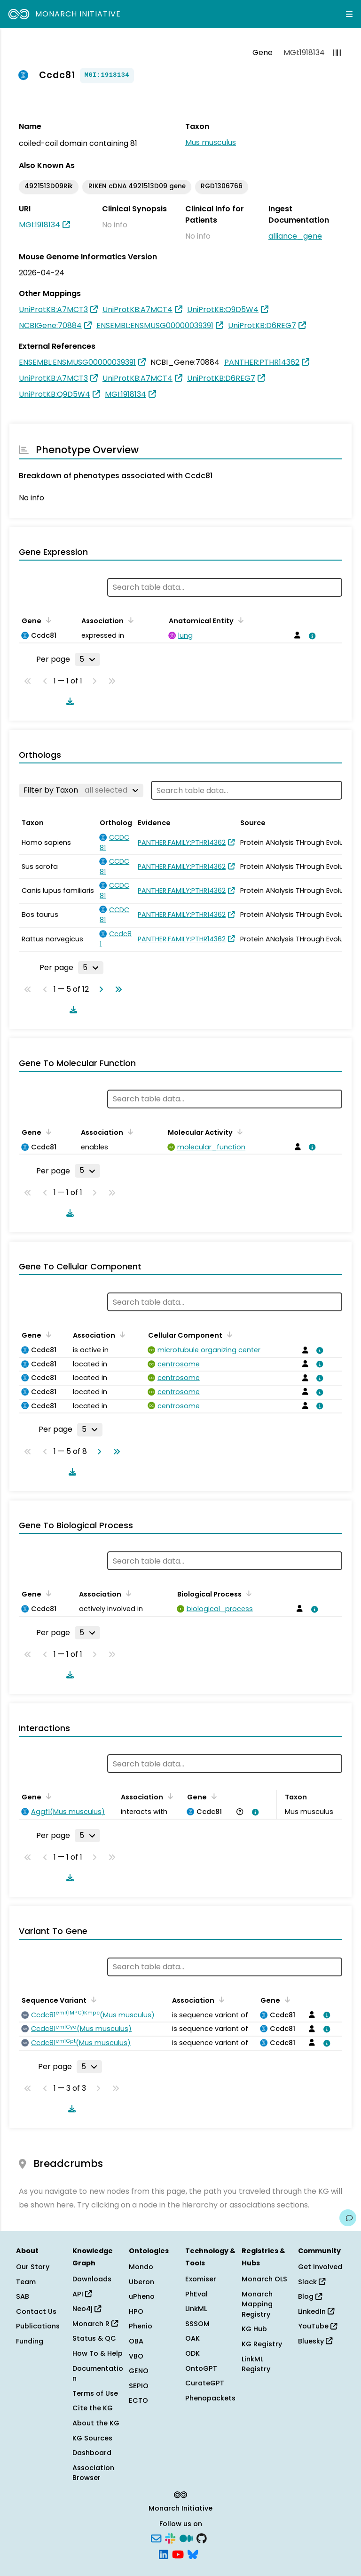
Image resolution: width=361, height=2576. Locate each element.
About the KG (95, 2423)
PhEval (196, 2294)
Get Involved (320, 2266)
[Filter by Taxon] (81, 790)
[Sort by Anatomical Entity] (239, 620)
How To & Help (97, 2353)
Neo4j (86, 2308)
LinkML (196, 2308)
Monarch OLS (264, 2279)
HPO (136, 2311)
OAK (192, 2338)
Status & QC (94, 2338)
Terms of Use (95, 2393)
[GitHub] (201, 2537)
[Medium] (186, 2537)
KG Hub (254, 2329)
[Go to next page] (99, 989)
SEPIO (139, 2386)
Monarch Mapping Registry (257, 2304)
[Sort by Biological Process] (247, 1593)
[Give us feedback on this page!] (347, 2217)
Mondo (141, 2266)
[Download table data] (68, 701)
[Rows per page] (87, 659)
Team (26, 2282)
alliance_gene (295, 236)
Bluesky (315, 2341)
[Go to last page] (117, 989)
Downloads (91, 2279)
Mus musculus (210, 142)
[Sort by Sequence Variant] (92, 1999)
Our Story (32, 2266)
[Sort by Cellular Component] (228, 1334)
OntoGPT (201, 2368)
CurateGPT (204, 2383)
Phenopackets (210, 2398)
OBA (136, 2341)
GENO (139, 2370)
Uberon (141, 2282)
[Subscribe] (156, 2537)
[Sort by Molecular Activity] (238, 1131)
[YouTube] (178, 2553)
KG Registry (262, 2344)
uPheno (142, 2296)
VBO (136, 2356)
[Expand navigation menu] (349, 14)
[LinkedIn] (163, 2553)
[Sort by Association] (129, 620)
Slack (311, 2282)
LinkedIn (316, 2311)
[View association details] (310, 636)
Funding (29, 2341)
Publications (38, 2326)
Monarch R (95, 2323)
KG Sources (92, 2438)
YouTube (317, 2326)
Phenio (140, 2326)
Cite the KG (92, 2408)
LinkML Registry (256, 2364)
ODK (192, 2353)
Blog (310, 2296)
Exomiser (200, 2279)
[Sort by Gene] (47, 620)
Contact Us (36, 2311)
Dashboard (91, 2452)
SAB (22, 2296)
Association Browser (93, 2473)
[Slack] (170, 2537)
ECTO (138, 2400)
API (82, 2294)
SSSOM (197, 2323)
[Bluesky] (193, 2553)
